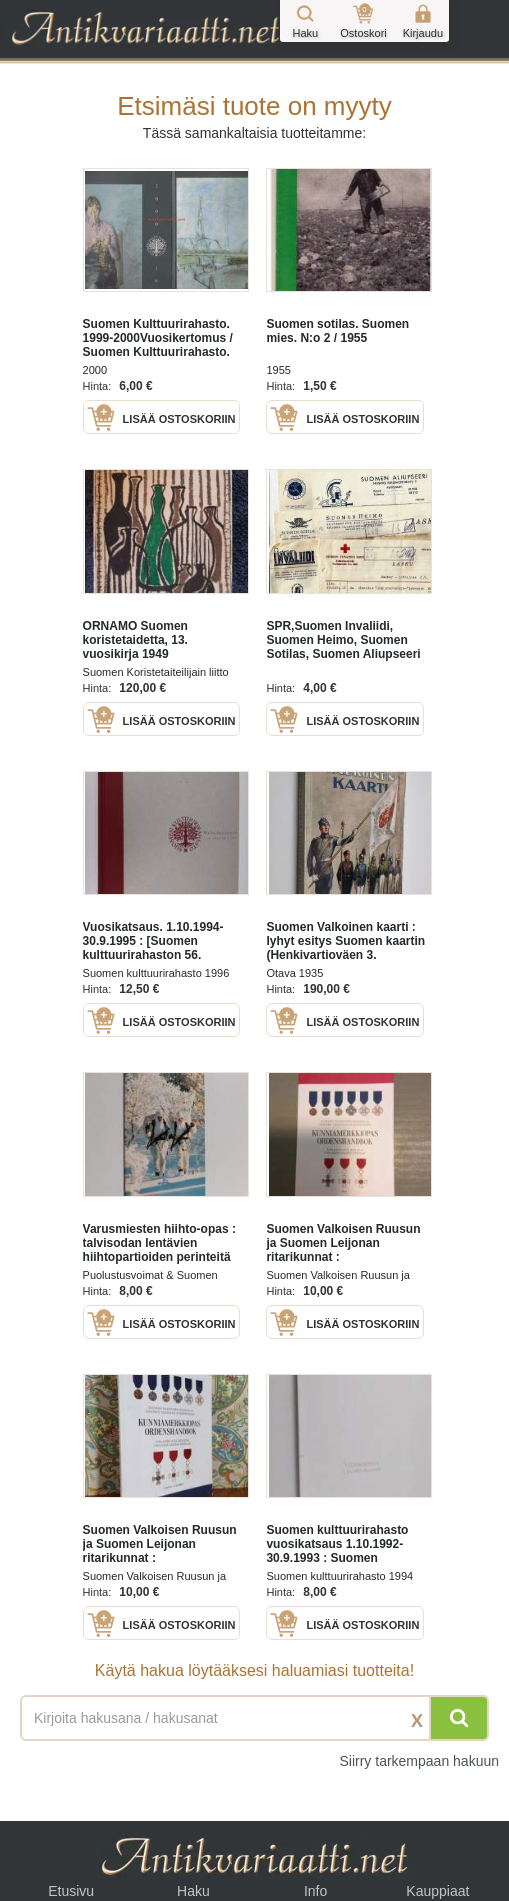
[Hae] (459, 1718)
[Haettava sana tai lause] (254, 1718)
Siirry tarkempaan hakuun (419, 1761)
